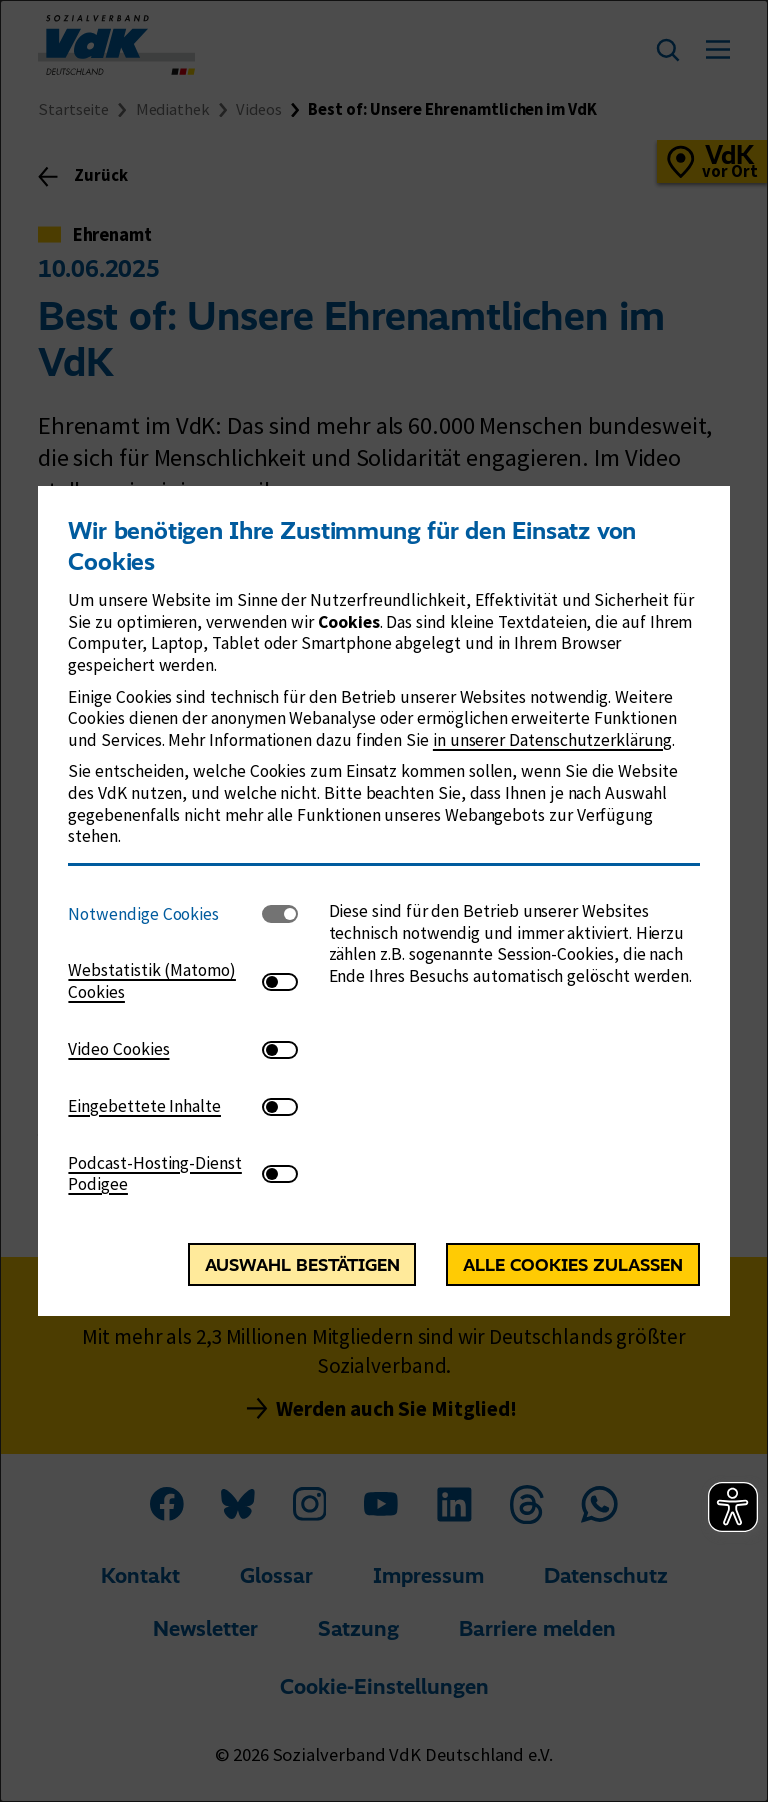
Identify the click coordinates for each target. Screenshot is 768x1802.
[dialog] (384, 901)
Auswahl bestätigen (302, 1264)
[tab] (165, 914)
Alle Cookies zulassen (573, 1264)
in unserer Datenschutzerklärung (552, 740)
